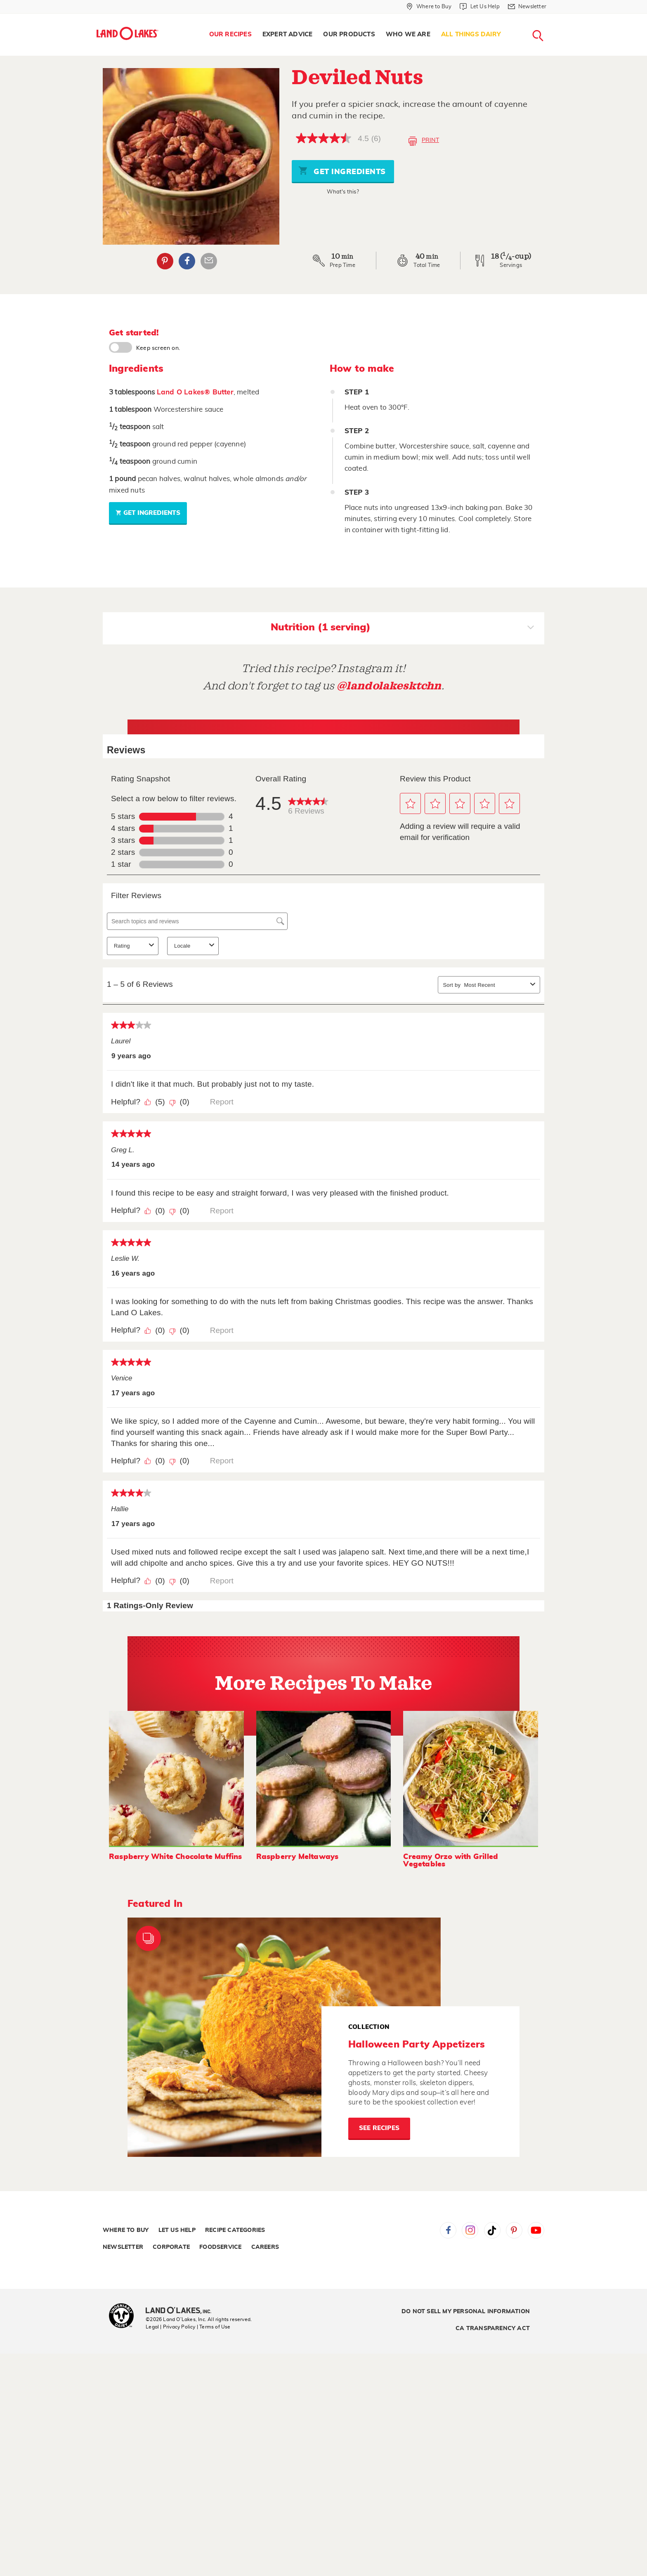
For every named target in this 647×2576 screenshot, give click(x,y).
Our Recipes (230, 34)
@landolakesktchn (389, 685)
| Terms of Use (214, 2326)
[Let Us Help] (479, 6)
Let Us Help (177, 2230)
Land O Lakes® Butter (195, 392)
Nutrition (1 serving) (402, 628)
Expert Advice (287, 34)
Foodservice (220, 2247)
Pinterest (514, 2230)
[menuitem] (230, 35)
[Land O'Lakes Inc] (182, 2311)
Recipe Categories (235, 2230)
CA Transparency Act (493, 2328)
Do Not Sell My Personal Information (465, 2311)
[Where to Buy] (429, 6)
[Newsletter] (527, 6)
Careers (265, 2247)
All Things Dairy (471, 34)
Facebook (448, 2230)
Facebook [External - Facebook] (187, 261)
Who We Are (408, 34)
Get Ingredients (342, 170)
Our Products (349, 34)
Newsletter (123, 2247)
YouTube (536, 2230)
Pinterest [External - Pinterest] (165, 261)
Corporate (171, 2247)
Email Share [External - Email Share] (209, 261)
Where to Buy (126, 2230)
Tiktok (492, 2230)
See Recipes (379, 2128)
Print (423, 141)
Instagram (470, 2230)
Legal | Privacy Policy (170, 2326)
